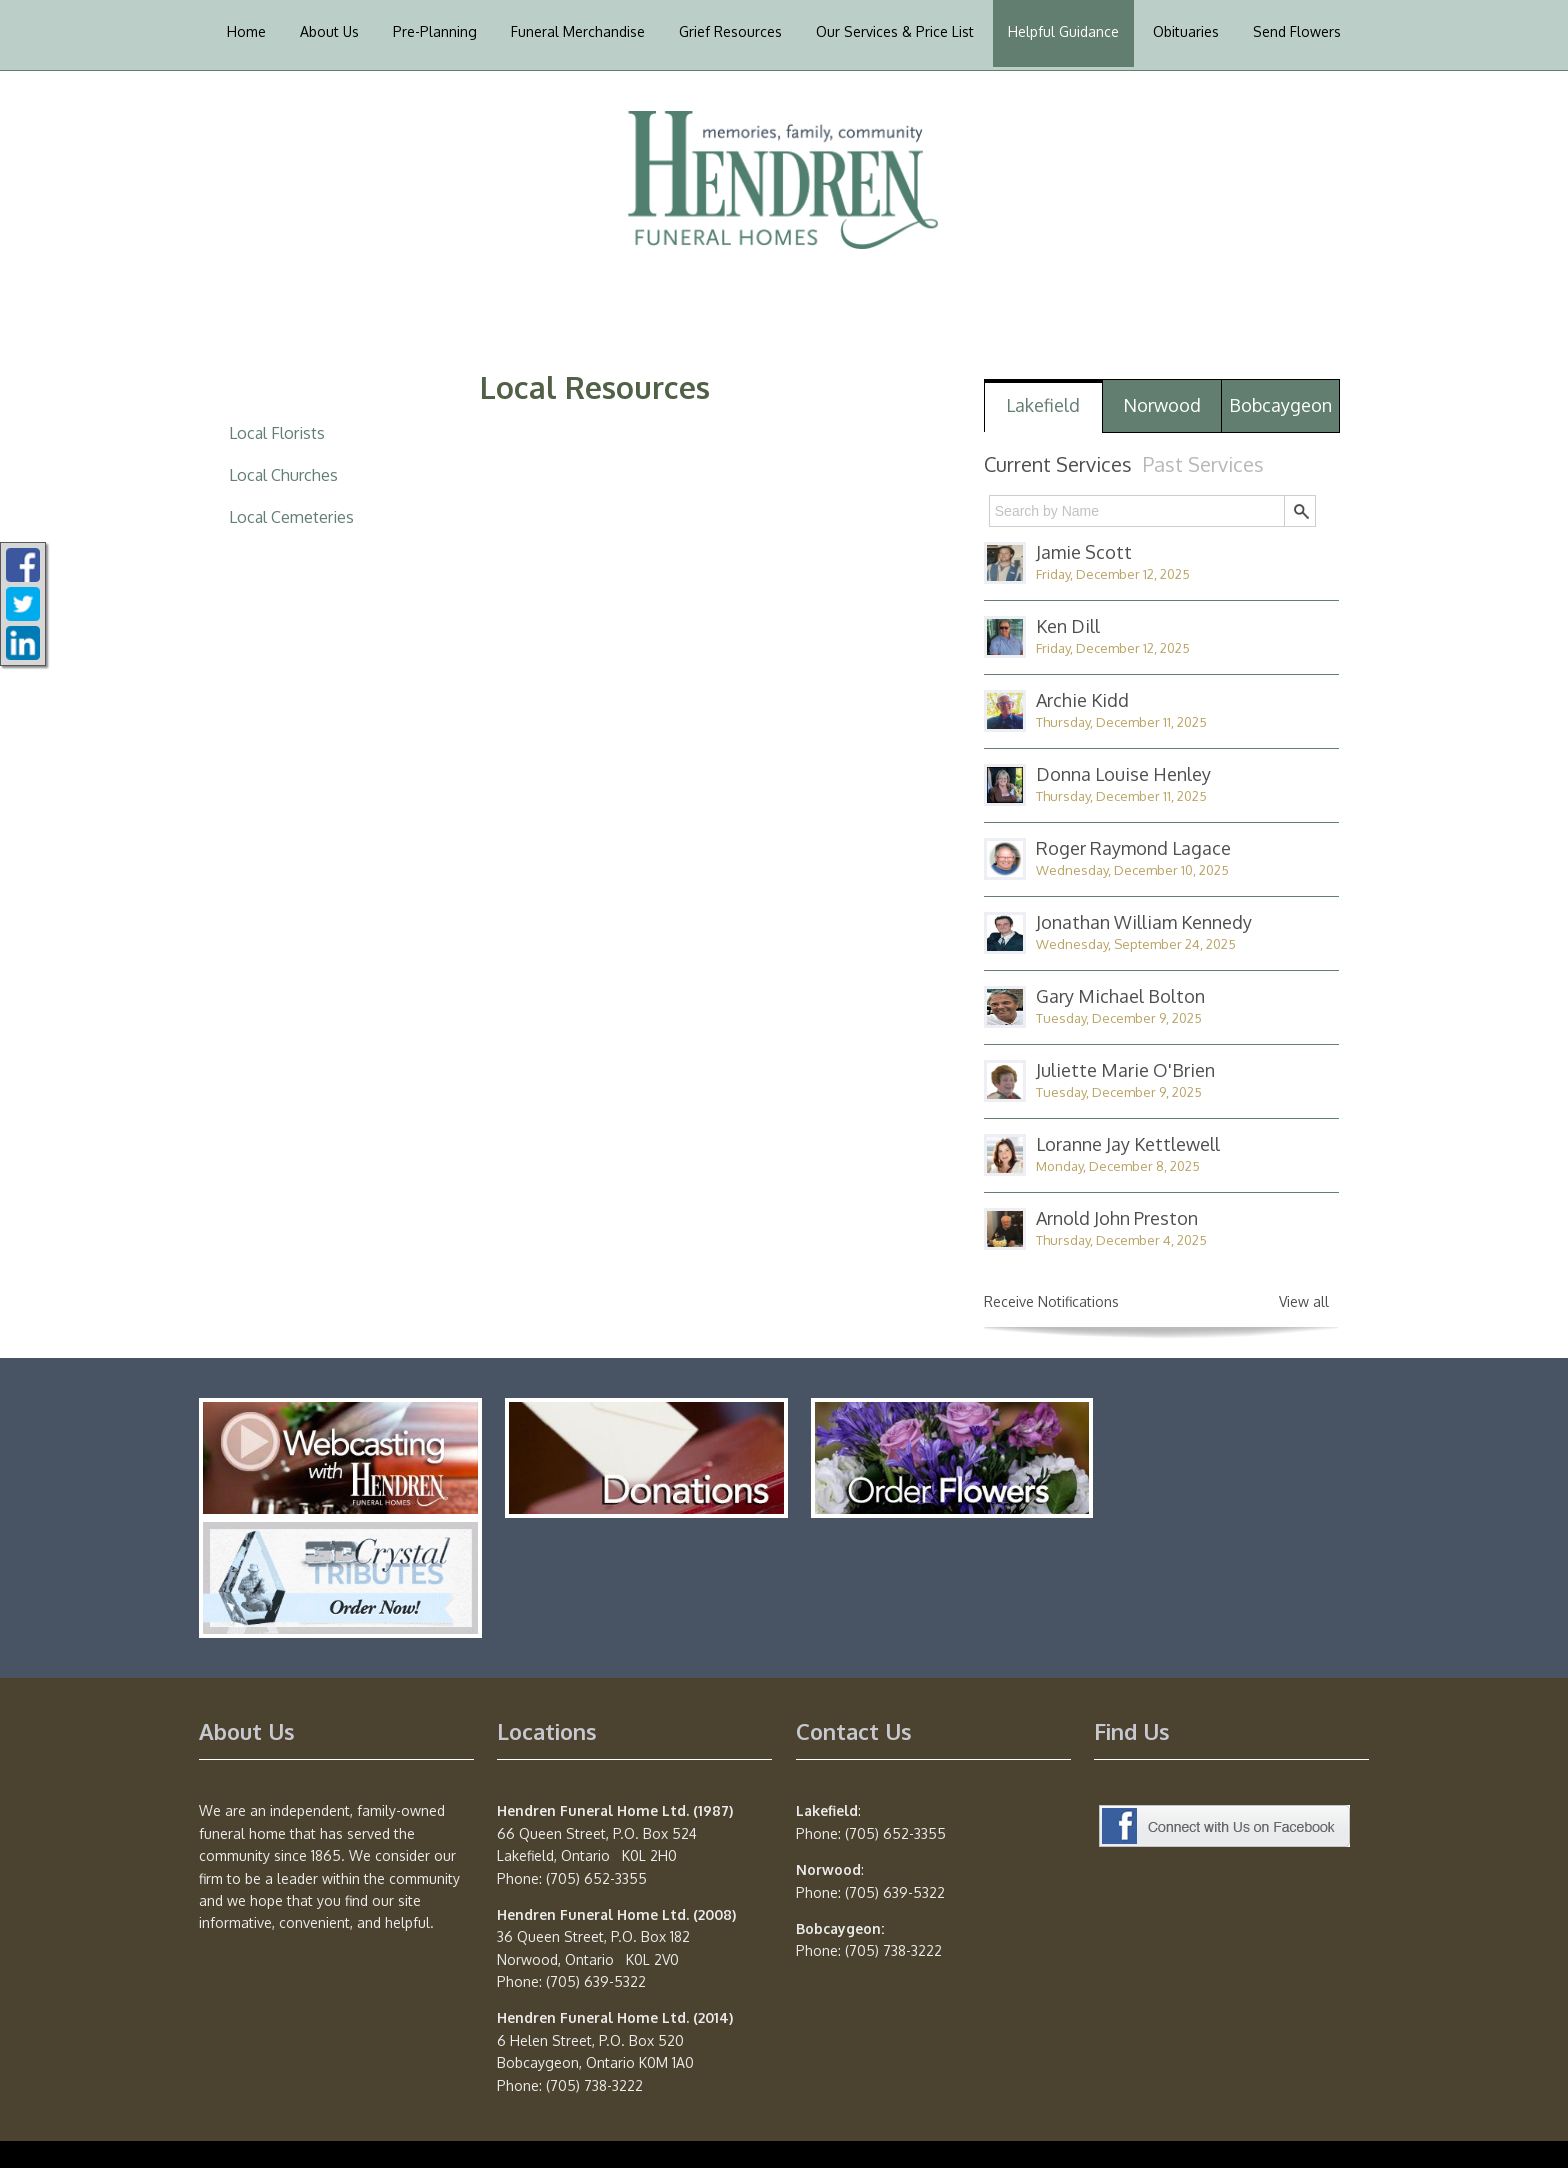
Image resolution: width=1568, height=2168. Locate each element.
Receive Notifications (1051, 1301)
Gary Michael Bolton (1120, 996)
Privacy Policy (602, 2130)
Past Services (1203, 464)
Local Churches (283, 475)
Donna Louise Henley (1123, 774)
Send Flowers (1297, 31)
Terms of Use (703, 2130)
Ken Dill (1068, 626)
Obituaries (1186, 31)
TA (536, 2130)
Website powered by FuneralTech (400, 2130)
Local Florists (277, 433)
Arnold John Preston (1117, 1218)
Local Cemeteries (291, 517)
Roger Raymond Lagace (1133, 848)
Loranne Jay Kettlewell (1128, 1144)
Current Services (1058, 464)
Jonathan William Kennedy (1144, 922)
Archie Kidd (1082, 700)
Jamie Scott (1084, 552)
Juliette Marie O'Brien (1125, 1070)
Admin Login (239, 2130)
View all (1304, 1301)
